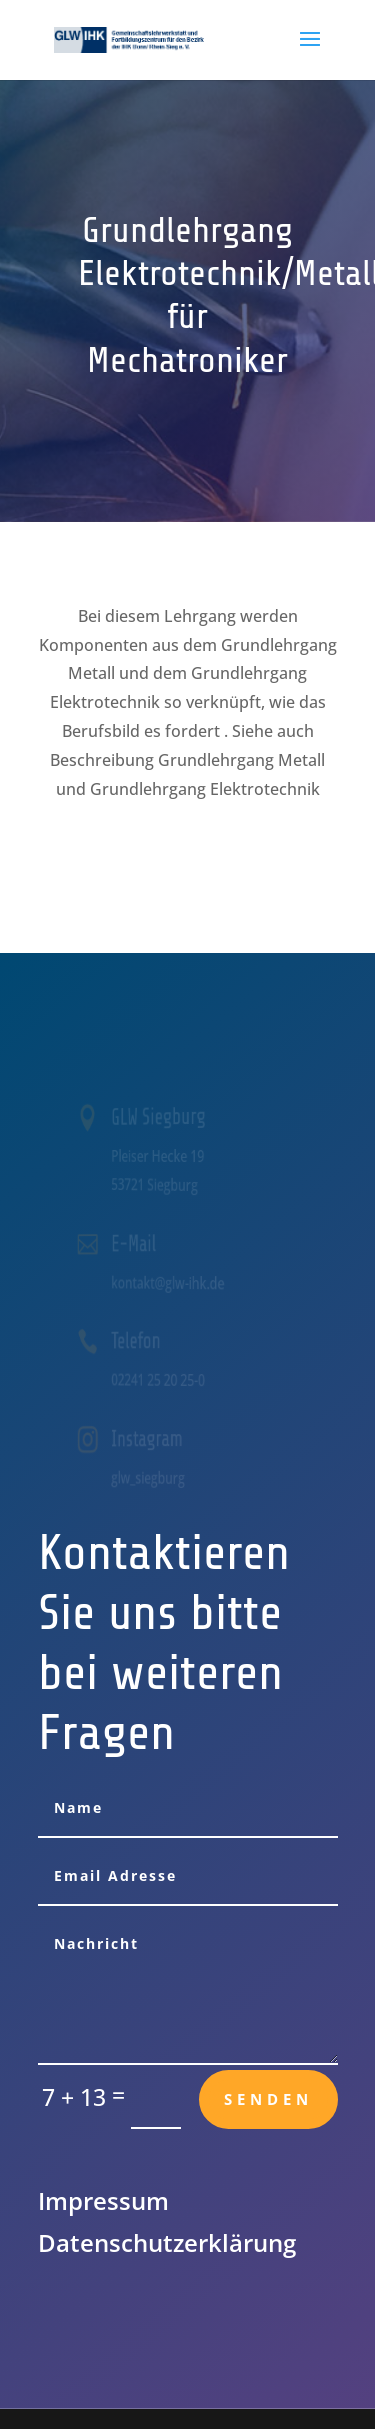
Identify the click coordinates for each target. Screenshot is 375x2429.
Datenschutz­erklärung (167, 2242)
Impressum (103, 2200)
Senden (268, 2099)
